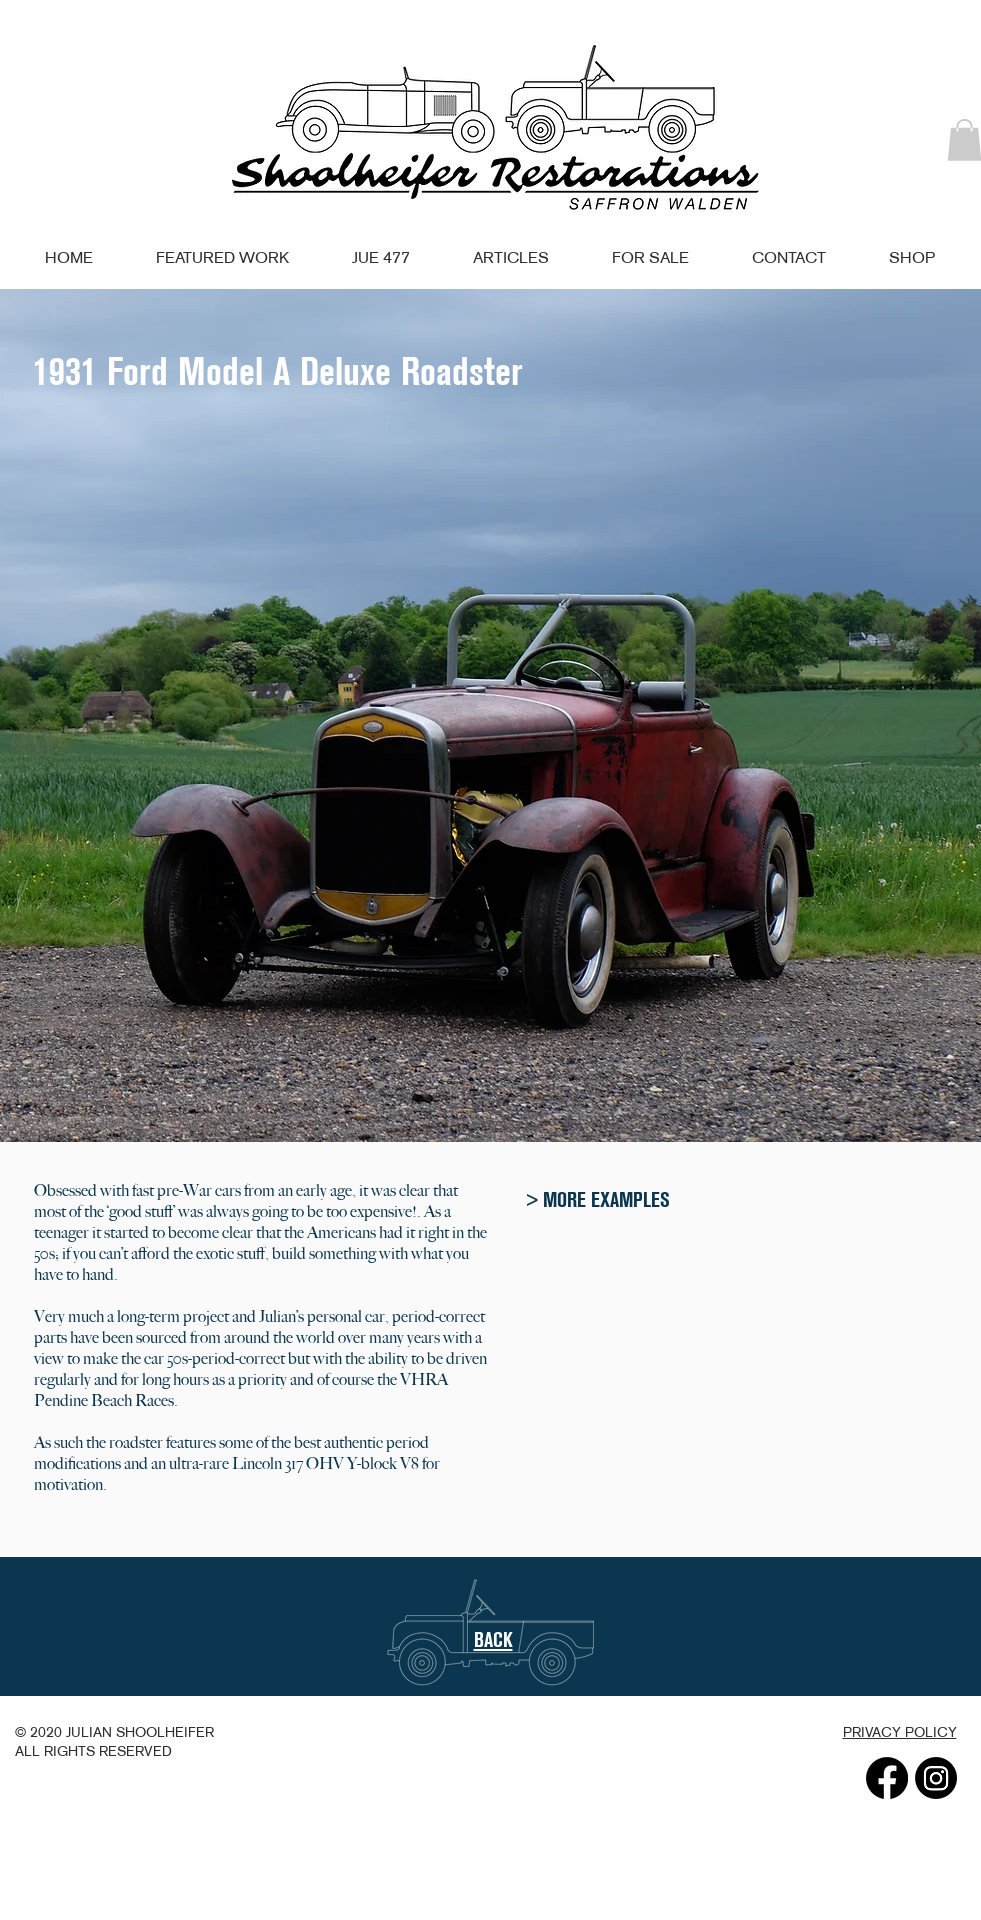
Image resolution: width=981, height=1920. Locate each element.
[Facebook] (887, 1778)
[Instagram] (936, 1778)
